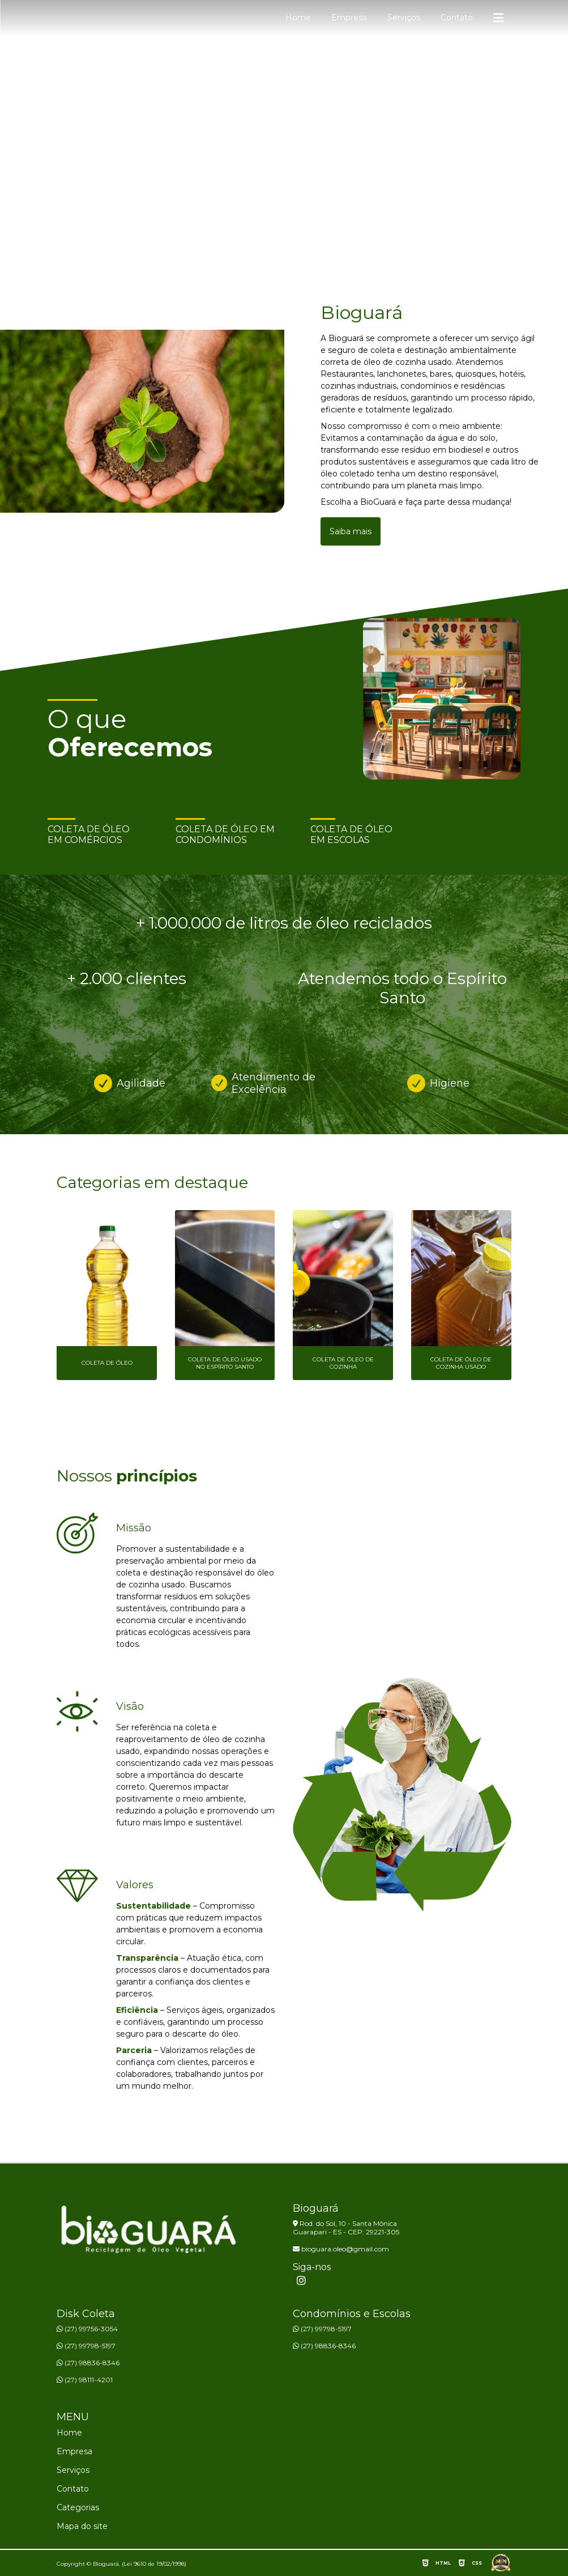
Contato (457, 17)
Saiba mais (350, 531)
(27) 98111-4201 (85, 2379)
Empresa (349, 17)
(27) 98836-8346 (88, 2362)
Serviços (403, 17)
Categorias (78, 2507)
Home (298, 17)
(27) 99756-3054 (87, 2328)
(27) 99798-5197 (86, 2345)
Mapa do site (82, 2526)
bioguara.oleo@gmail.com (341, 2249)
